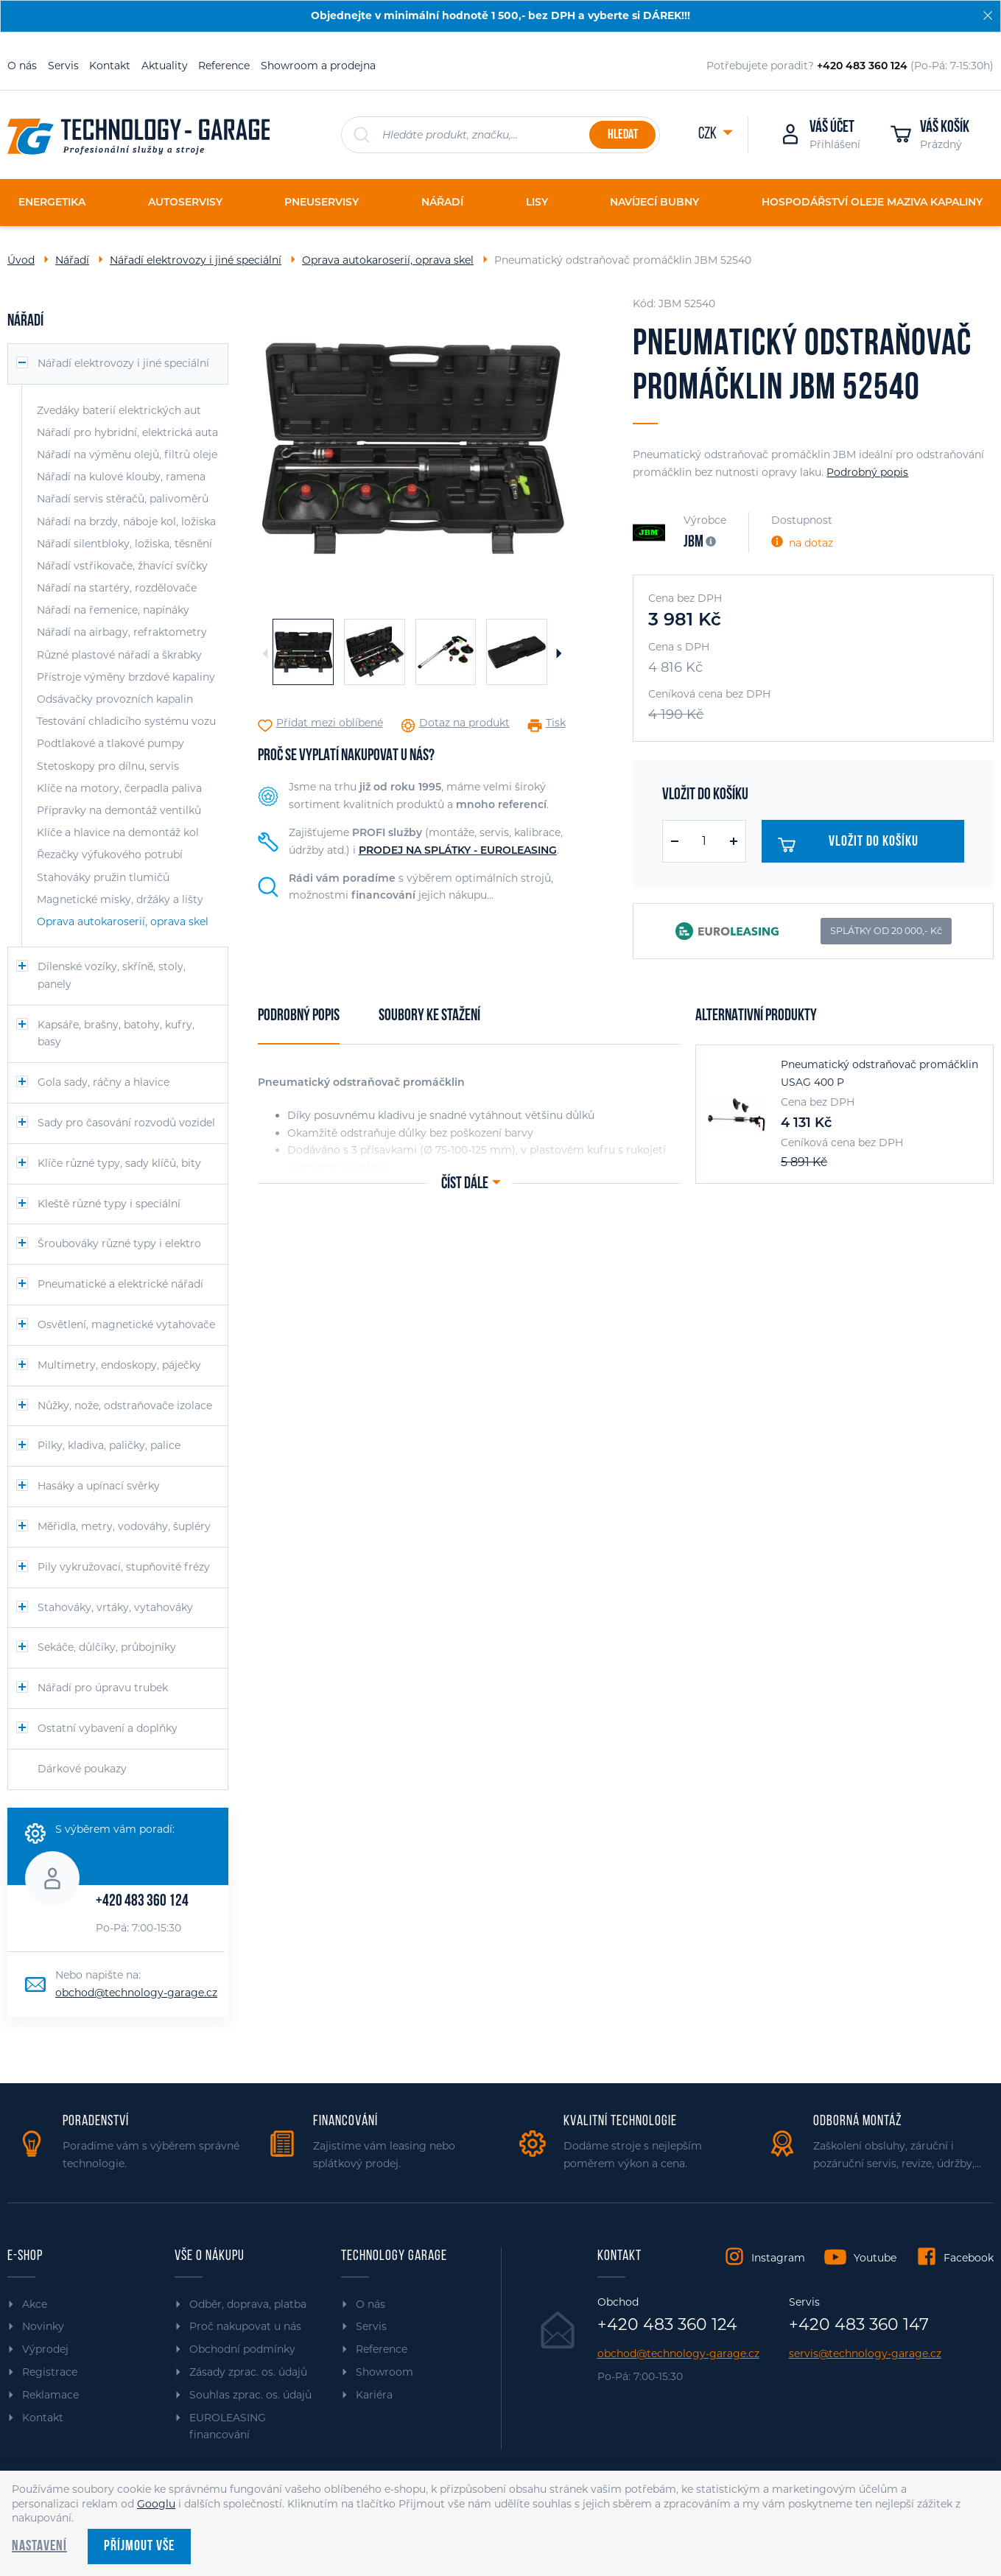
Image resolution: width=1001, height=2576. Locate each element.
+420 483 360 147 (859, 2324)
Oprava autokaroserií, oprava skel (388, 260)
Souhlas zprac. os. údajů (250, 2394)
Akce (34, 2304)
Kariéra (374, 2394)
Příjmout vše (139, 2546)
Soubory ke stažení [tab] (429, 1016)
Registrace (49, 2372)
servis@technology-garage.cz (865, 2354)
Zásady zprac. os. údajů (248, 2372)
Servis (63, 65)
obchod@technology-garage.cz (136, 1992)
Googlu (156, 2503)
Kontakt (109, 65)
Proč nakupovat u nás (245, 2326)
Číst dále (464, 1184)
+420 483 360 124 (142, 1901)
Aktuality (164, 65)
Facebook (969, 2257)
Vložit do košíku (852, 845)
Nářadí (72, 260)
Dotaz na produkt (464, 723)
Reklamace (50, 2394)
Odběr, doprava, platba (247, 2304)
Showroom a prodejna (318, 65)
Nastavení (39, 2546)
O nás (22, 65)
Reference (224, 65)
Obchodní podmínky (242, 2349)
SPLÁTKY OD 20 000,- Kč (886, 930)
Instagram (778, 2257)
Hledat (623, 135)
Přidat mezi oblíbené (329, 723)
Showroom (384, 2372)
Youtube (875, 2257)
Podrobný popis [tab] (299, 1016)
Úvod (21, 260)
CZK (708, 134)
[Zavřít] (988, 15)
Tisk (556, 723)
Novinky (43, 2326)
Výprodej (45, 2349)
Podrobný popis (867, 472)
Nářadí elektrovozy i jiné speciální (195, 260)
